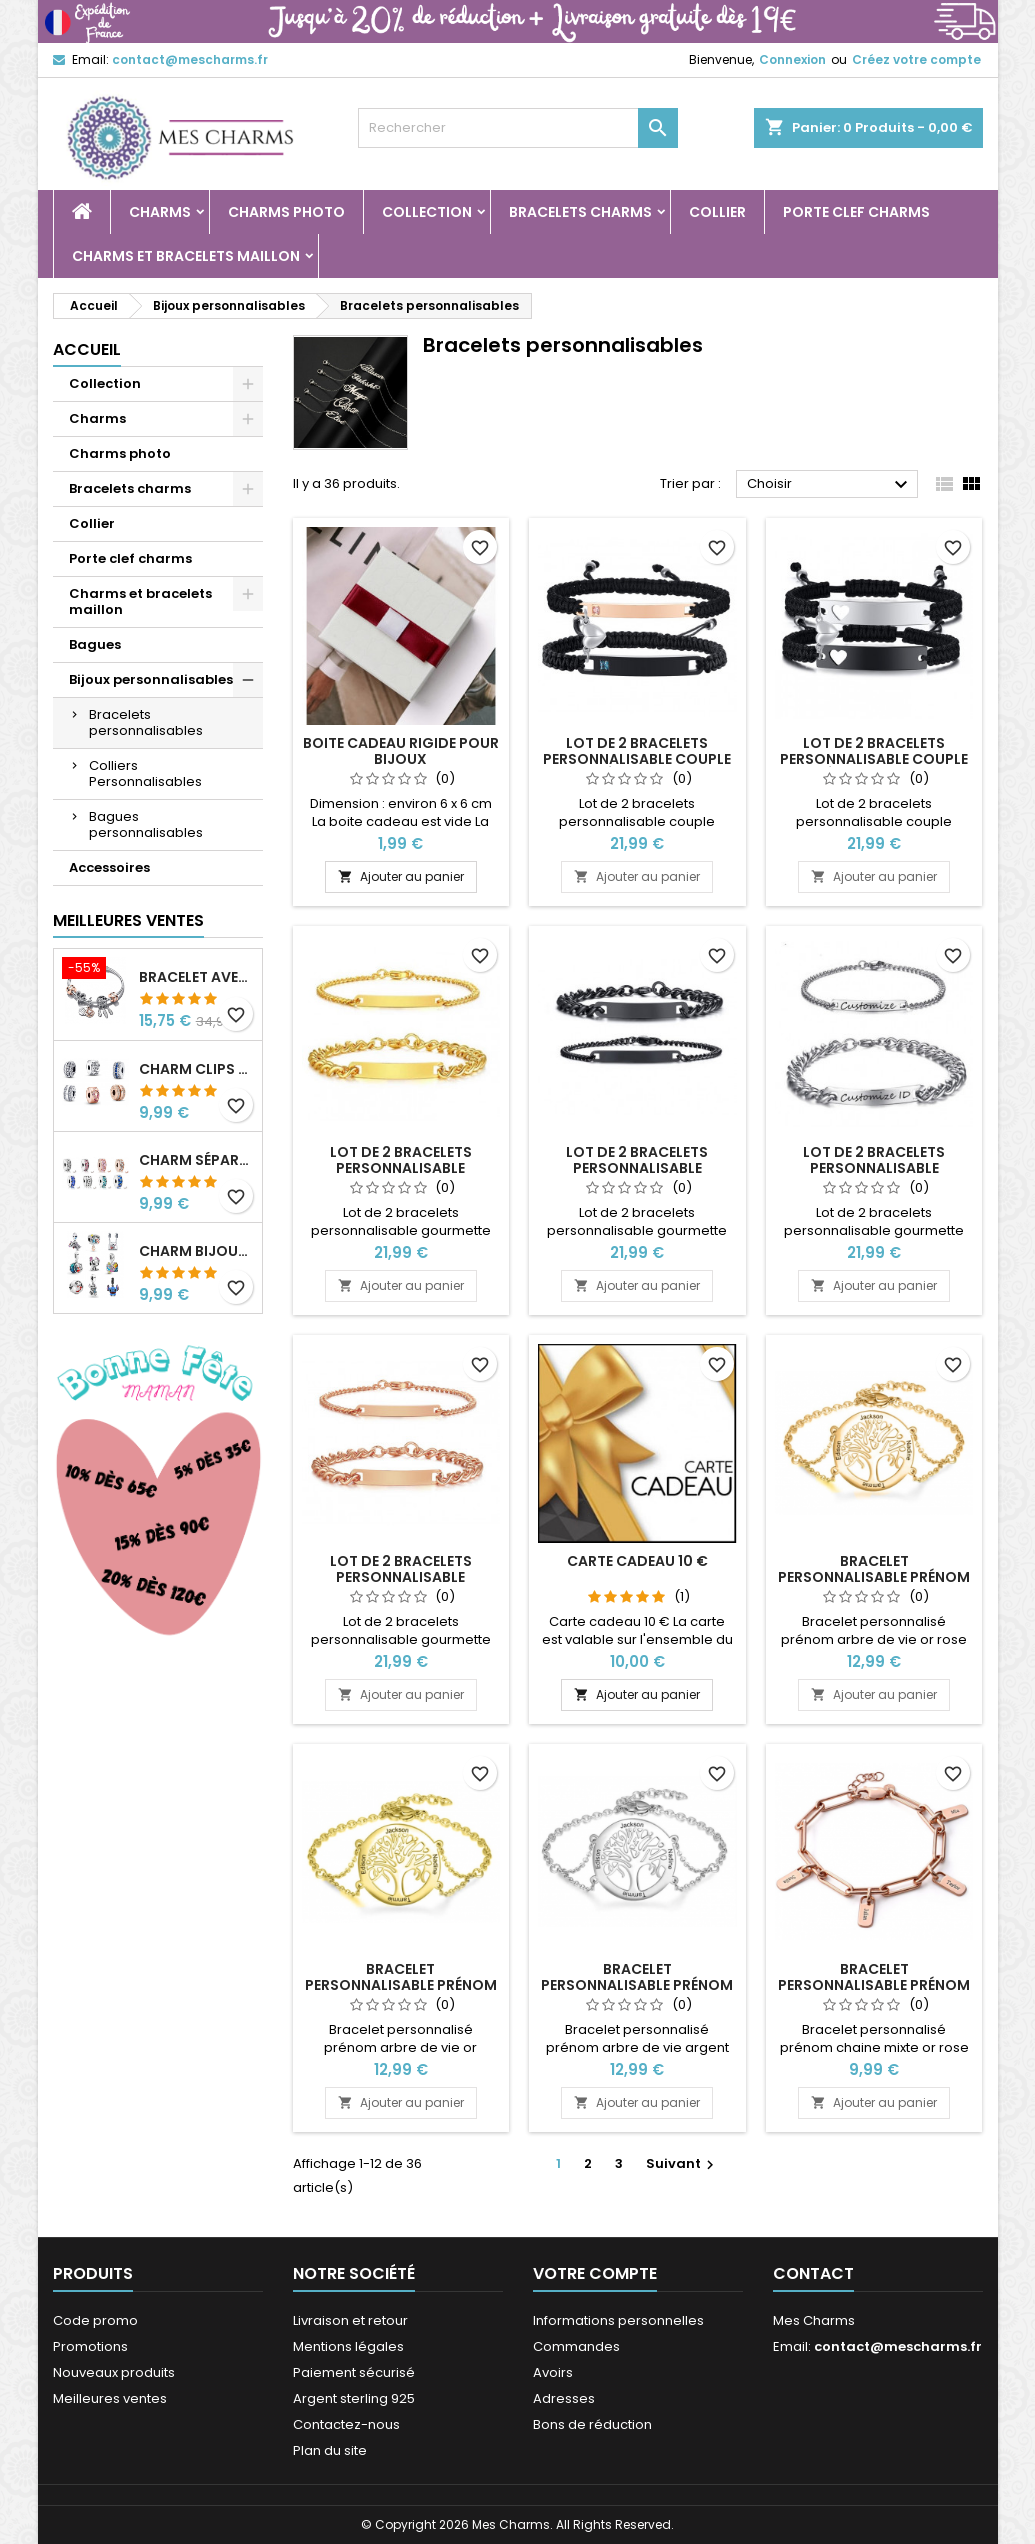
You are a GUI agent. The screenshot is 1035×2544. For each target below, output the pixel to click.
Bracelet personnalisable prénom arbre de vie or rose (874, 1577)
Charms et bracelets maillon (186, 256)
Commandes (576, 2346)
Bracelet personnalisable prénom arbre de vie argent (637, 1985)
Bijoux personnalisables (151, 679)
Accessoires (109, 867)
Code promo (95, 2320)
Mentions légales (348, 2346)
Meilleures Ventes (128, 920)
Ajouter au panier (401, 876)
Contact (813, 2273)
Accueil (87, 349)
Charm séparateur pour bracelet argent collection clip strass (196, 1160)
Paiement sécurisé (354, 2372)
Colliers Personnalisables (145, 773)
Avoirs (553, 2372)
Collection (427, 212)
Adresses (564, 2398)
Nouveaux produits (114, 2372)
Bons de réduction (592, 2424)
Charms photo (286, 212)
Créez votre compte (916, 59)
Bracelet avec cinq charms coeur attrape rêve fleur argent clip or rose (196, 977)
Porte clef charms (856, 212)
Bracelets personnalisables (146, 722)
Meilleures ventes (110, 2398)
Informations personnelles (618, 2320)
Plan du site (330, 2450)
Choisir (830, 485)
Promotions (90, 2346)
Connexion (792, 59)
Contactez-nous (346, 2424)
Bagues (95, 644)
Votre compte (595, 2273)
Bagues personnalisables (146, 824)
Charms (160, 212)
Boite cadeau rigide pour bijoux (401, 751)
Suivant (682, 2163)
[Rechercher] (518, 128)
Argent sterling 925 (354, 2398)
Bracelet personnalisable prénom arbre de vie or (401, 1985)
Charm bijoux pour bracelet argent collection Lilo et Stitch (196, 1251)
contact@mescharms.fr (190, 59)
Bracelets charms (580, 212)
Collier (717, 212)
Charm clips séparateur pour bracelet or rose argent (196, 1069)
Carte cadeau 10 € (637, 1561)
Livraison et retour (350, 2320)
